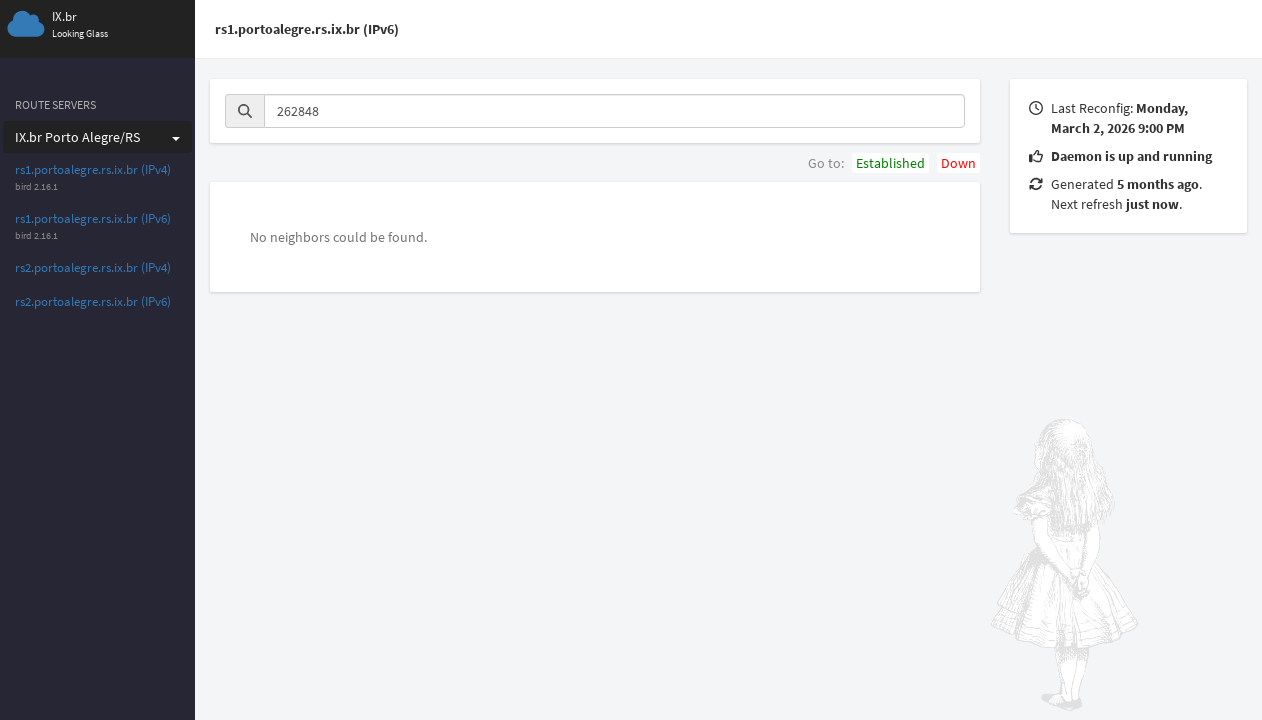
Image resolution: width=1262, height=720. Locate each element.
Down (958, 163)
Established (890, 163)
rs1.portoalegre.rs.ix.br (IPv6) (93, 218)
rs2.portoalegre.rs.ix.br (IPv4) (93, 267)
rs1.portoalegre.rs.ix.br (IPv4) (93, 169)
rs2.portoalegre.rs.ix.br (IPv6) (93, 301)
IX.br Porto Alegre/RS (97, 137)
